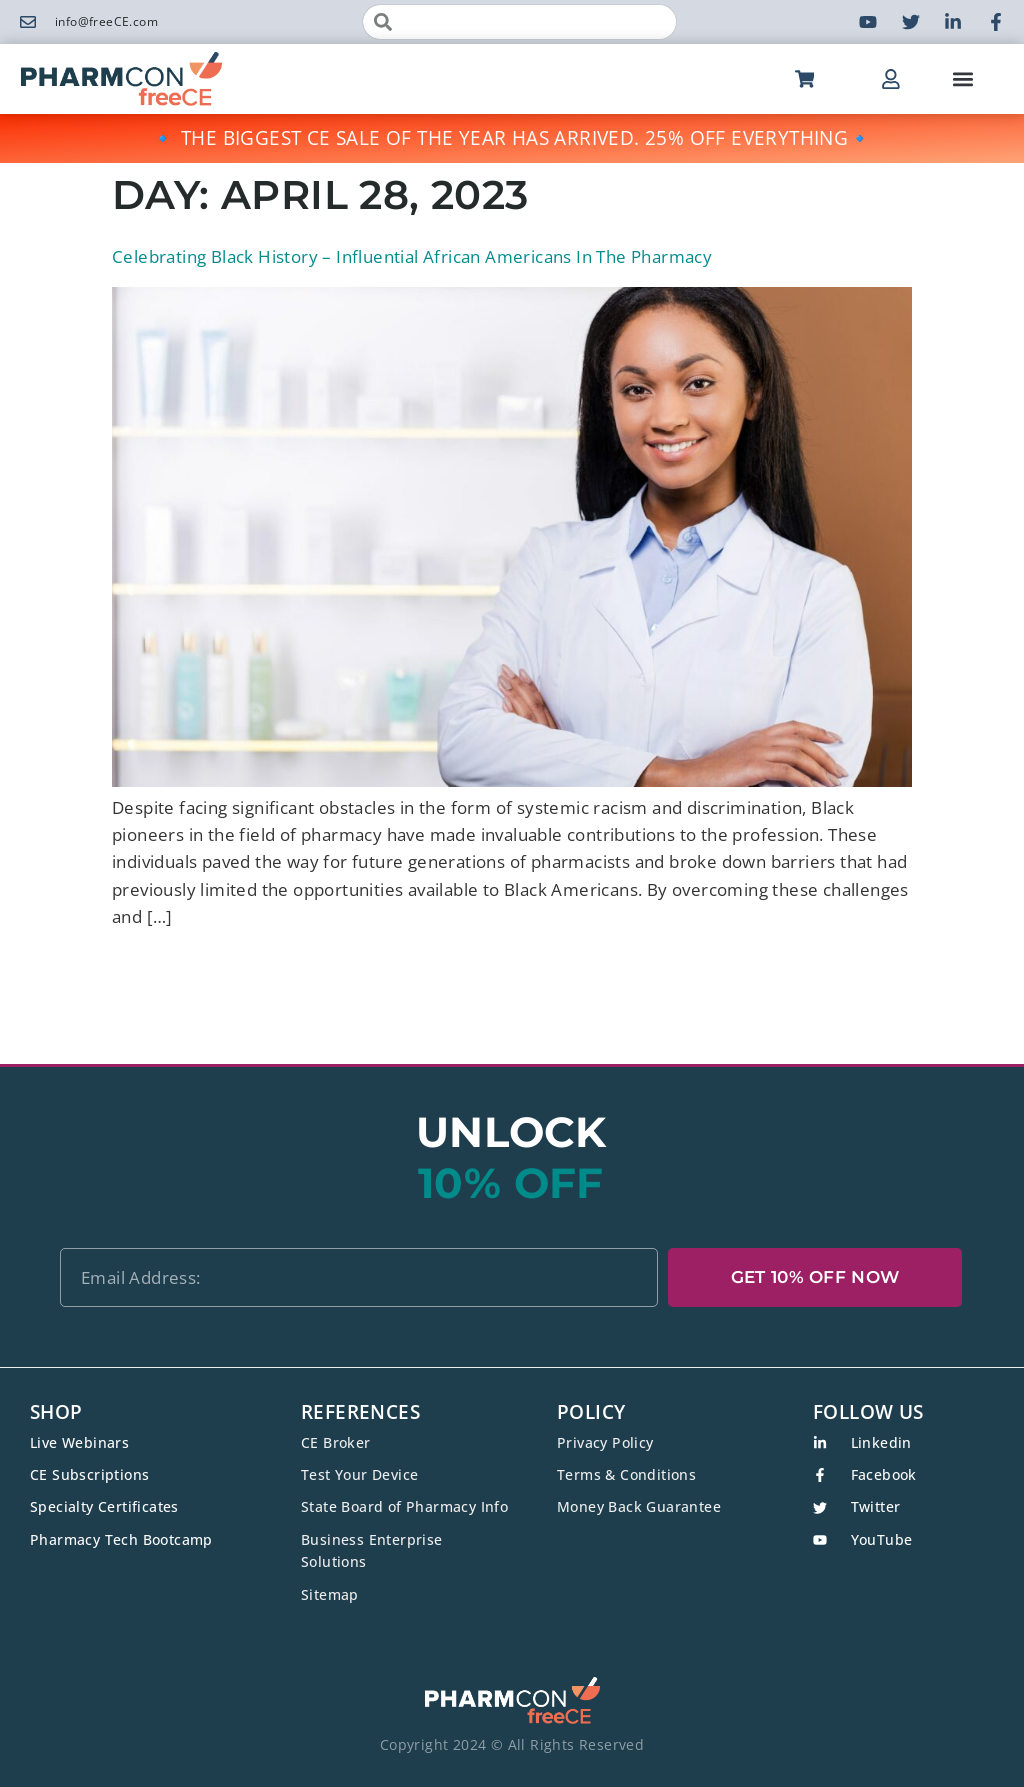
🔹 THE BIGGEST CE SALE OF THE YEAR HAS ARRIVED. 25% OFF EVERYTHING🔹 (511, 138)
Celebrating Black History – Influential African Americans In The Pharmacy (412, 256)
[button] (962, 79)
